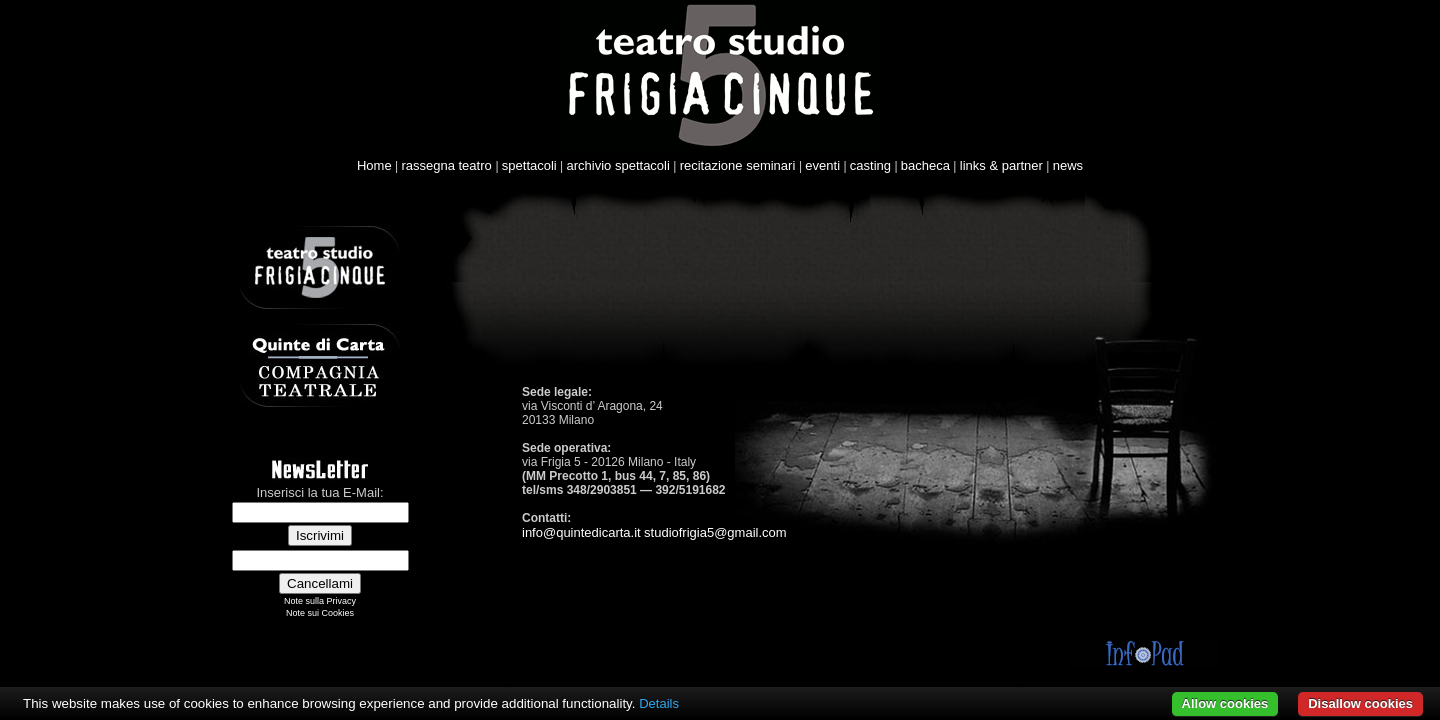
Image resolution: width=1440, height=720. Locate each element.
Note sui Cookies (320, 613)
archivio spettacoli (618, 165)
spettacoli (529, 165)
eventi (822, 165)
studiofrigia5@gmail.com (715, 532)
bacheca (925, 165)
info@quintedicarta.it (581, 532)
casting (870, 165)
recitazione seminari (739, 165)
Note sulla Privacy (320, 601)
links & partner (1001, 165)
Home (374, 165)
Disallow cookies (1360, 703)
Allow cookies (1225, 703)
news (1068, 165)
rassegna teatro (448, 165)
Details (659, 703)
